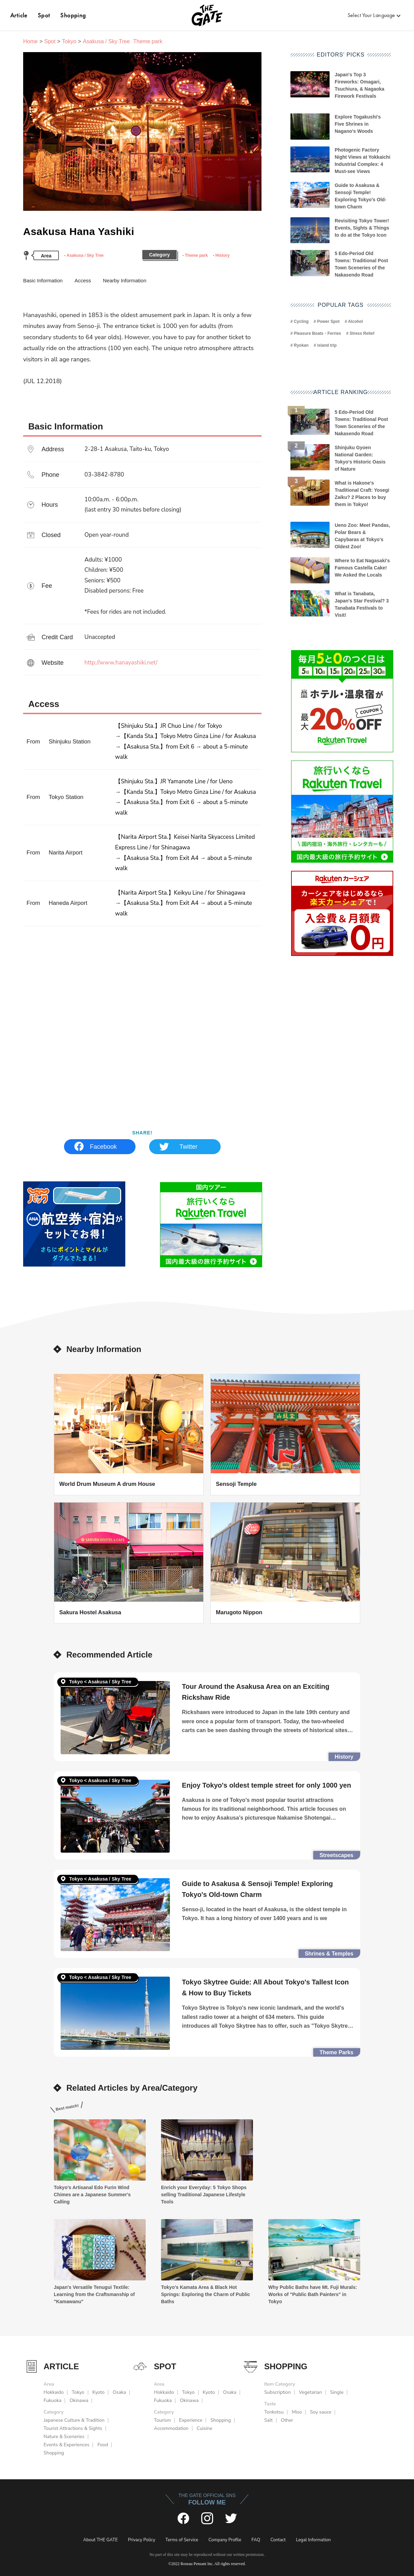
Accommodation (171, 2428)
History (222, 255)
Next (252, 137)
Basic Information (43, 280)
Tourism (162, 2420)
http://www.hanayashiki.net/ (120, 662)
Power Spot (328, 321)
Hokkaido (54, 2392)
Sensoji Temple (236, 1484)
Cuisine (204, 2428)
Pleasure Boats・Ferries (317, 333)
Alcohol (355, 321)
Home (30, 41)
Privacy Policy (141, 2540)
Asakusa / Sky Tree (85, 255)
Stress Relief (362, 333)
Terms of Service (181, 2540)
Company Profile (224, 2540)
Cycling (301, 321)
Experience (191, 2420)
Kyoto (98, 2392)
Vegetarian (310, 2392)
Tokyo (69, 41)
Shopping (73, 15)
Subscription (277, 2392)
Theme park (196, 255)
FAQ (256, 2540)
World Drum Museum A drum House (107, 1484)
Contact (278, 2540)
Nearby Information (124, 280)
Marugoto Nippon (239, 1612)
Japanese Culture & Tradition (74, 2420)
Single (337, 2392)
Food (102, 2444)
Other (287, 2420)
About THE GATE (100, 2540)
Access (83, 280)
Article (19, 15)
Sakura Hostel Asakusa (90, 1612)
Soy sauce (320, 2412)
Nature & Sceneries (64, 2436)
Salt (268, 2420)
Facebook (103, 1146)
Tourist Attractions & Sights (73, 2428)
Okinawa (78, 2400)
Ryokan (301, 345)
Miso (297, 2412)
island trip (326, 345)
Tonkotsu (274, 2412)
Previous (32, 137)
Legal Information (313, 2540)
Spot (44, 15)
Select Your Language (371, 15)
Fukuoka (52, 2400)
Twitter (188, 1146)
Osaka (119, 2392)
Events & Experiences (66, 2444)
